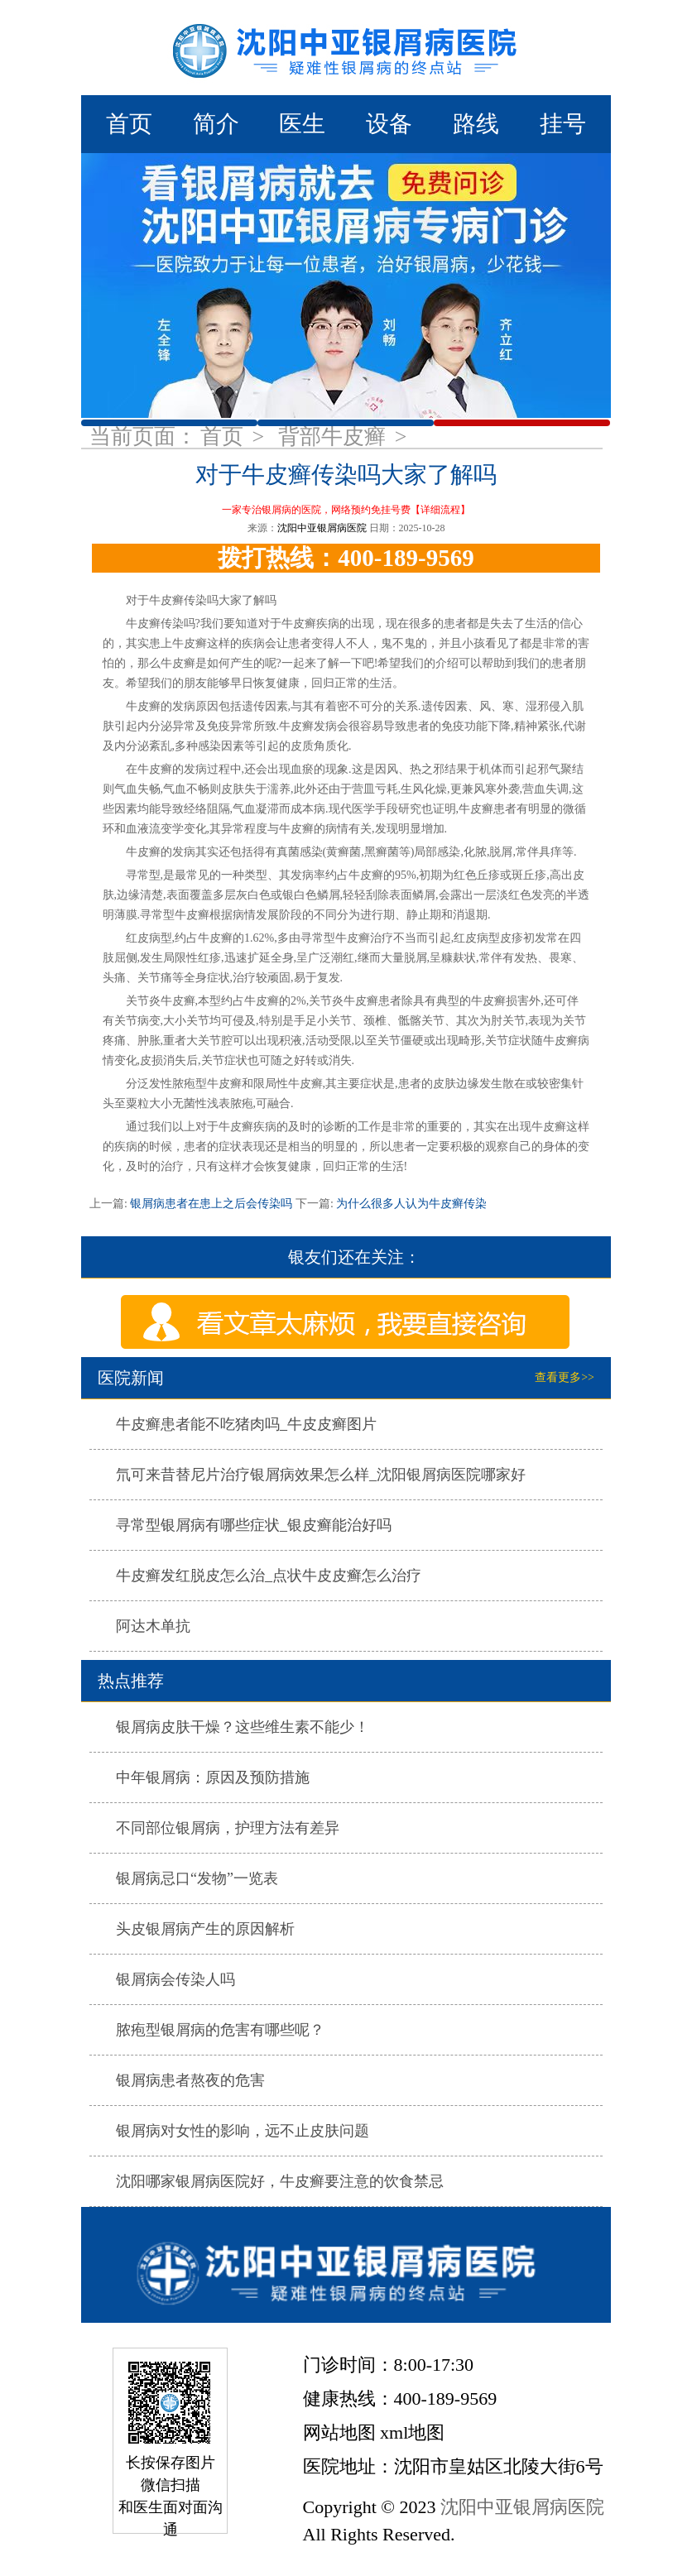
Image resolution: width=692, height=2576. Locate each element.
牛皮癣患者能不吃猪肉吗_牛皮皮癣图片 (246, 1424)
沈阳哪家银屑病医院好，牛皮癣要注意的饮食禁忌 (280, 2181)
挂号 (563, 124)
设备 (389, 124)
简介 (216, 124)
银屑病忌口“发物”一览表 (197, 1878)
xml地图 (412, 2432)
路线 (476, 124)
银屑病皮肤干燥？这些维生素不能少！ (242, 1727)
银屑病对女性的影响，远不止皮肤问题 (242, 2131)
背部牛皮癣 (335, 437)
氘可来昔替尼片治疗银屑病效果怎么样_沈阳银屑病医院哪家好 (321, 1474)
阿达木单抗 (153, 1626)
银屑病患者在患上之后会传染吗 (211, 1203)
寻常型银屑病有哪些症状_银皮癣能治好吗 (254, 1525)
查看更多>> (564, 1377)
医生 (302, 124)
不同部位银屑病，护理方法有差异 (227, 1828)
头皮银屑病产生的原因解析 (205, 1929)
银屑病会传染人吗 (175, 1979)
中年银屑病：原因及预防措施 (213, 1777)
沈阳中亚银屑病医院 (322, 528)
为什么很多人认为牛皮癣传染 (411, 1203)
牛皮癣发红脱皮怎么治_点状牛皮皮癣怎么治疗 (268, 1575)
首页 (129, 124)
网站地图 (339, 2432)
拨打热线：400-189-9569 (345, 557)
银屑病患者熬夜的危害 (190, 2080)
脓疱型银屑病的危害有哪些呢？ (220, 2030)
